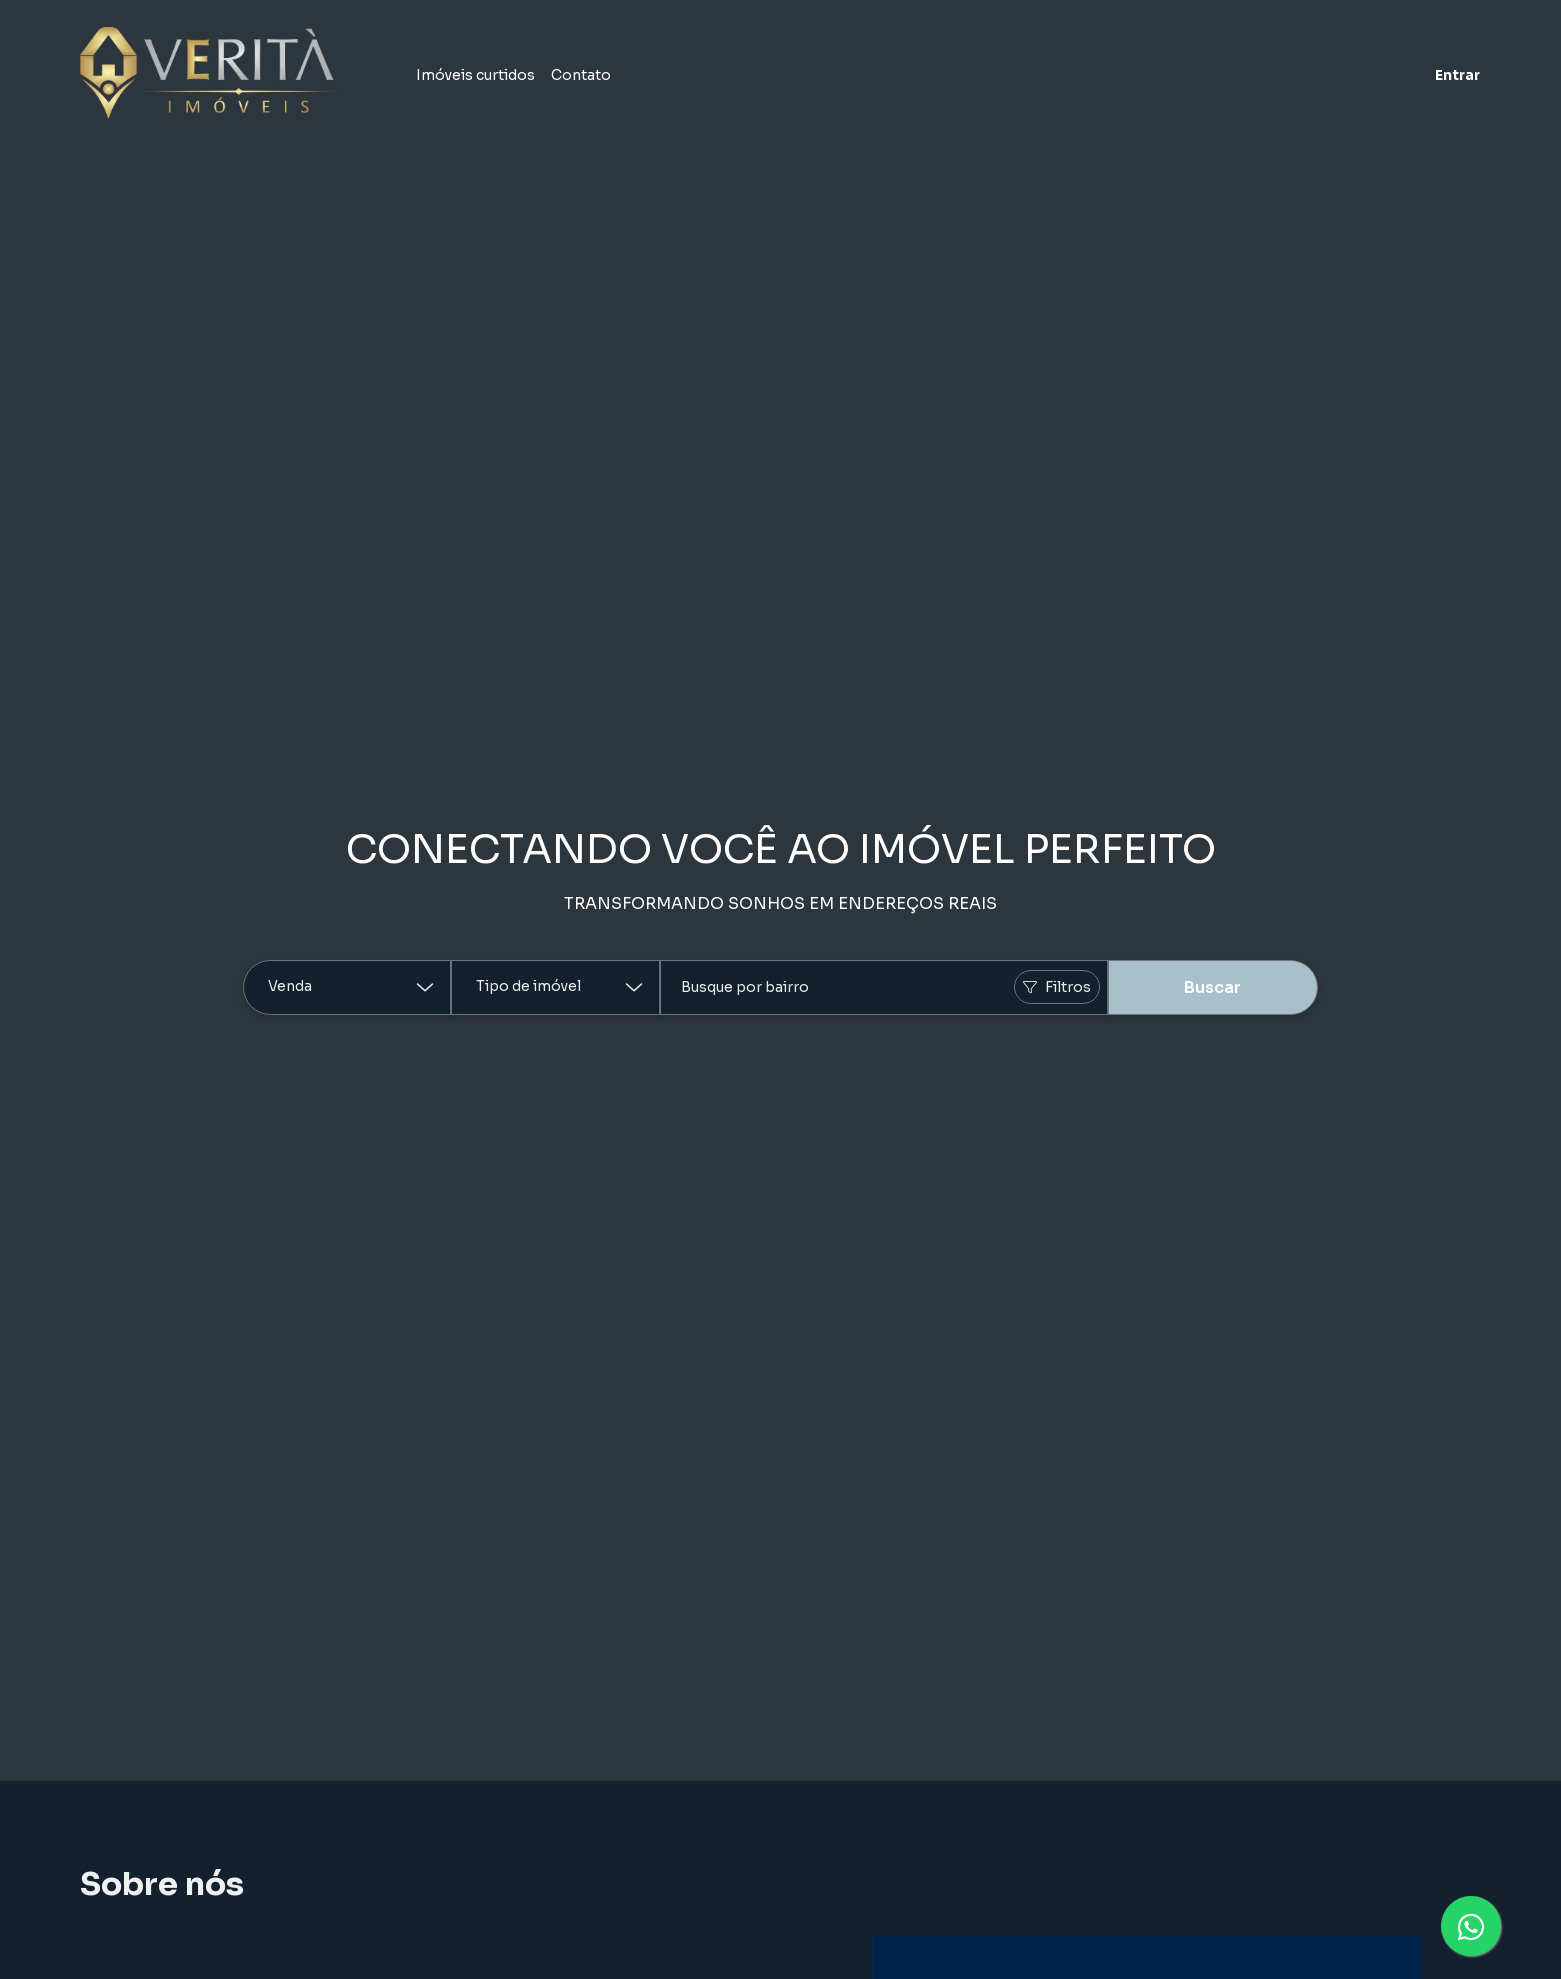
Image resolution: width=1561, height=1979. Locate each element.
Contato (581, 75)
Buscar (1212, 987)
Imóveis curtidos (475, 75)
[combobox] (884, 987)
